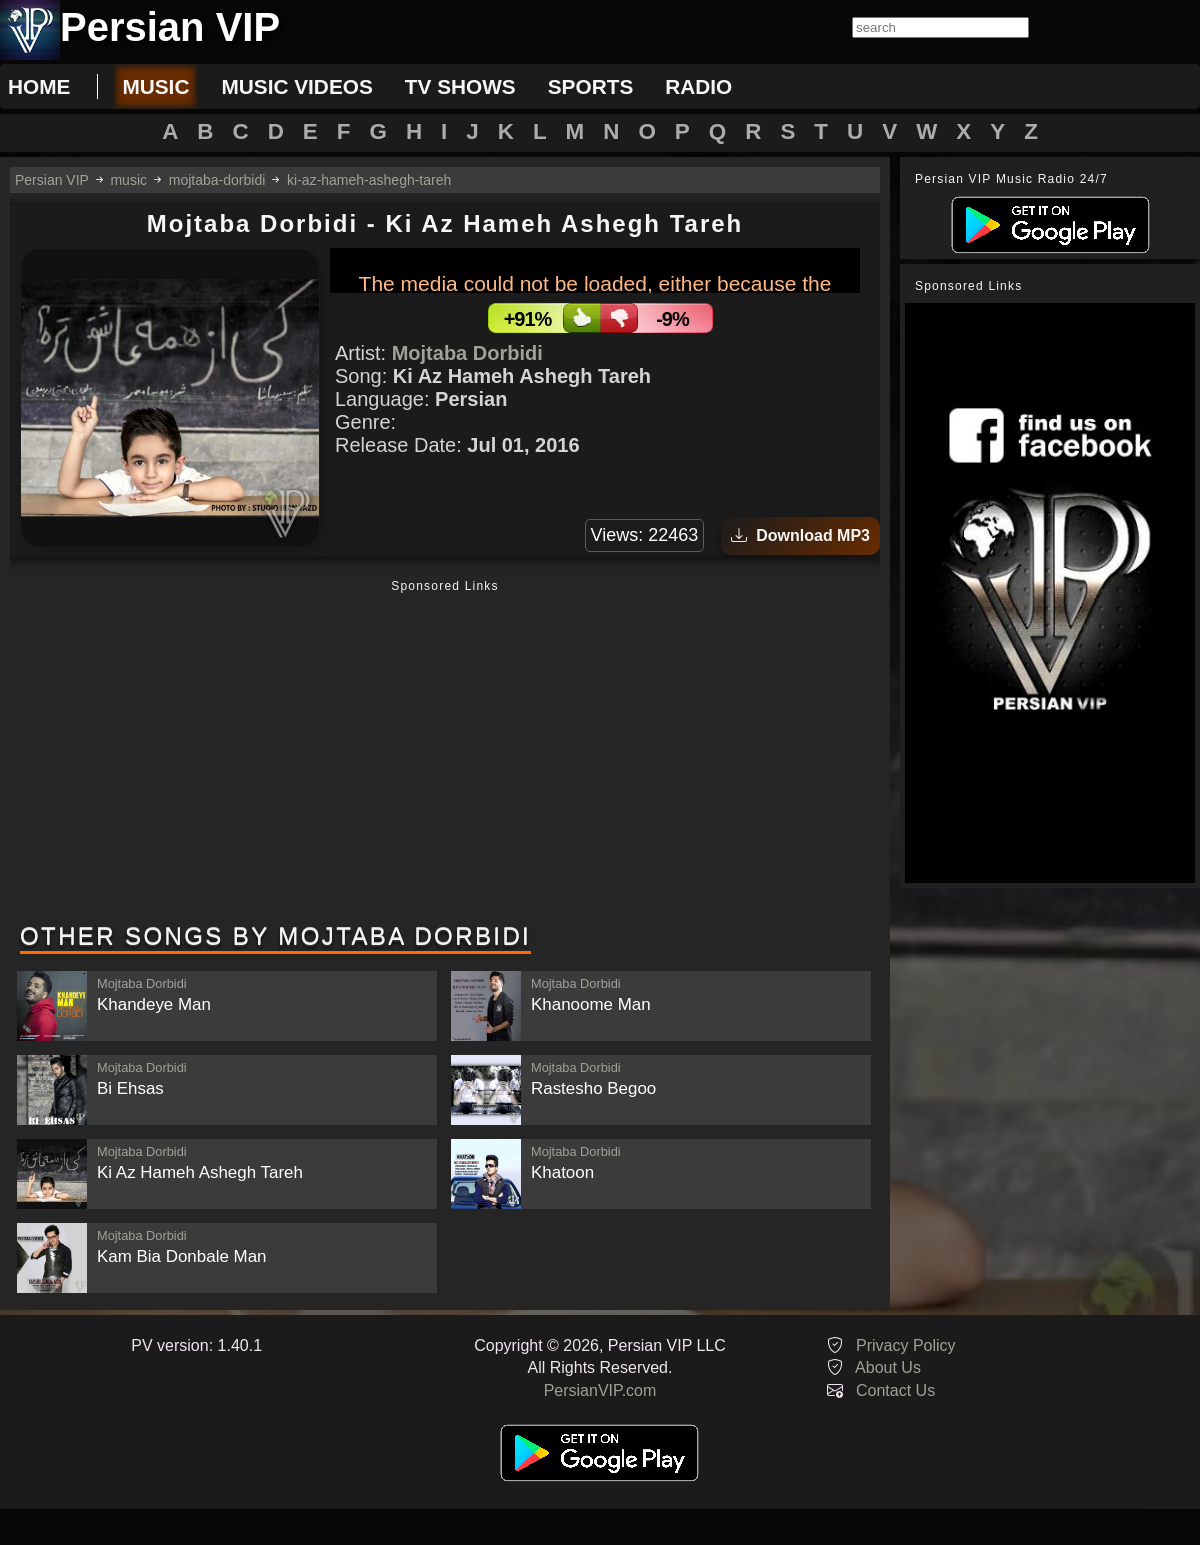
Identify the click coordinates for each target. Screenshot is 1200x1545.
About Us (888, 1367)
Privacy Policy (906, 1345)
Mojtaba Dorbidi (467, 353)
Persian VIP (52, 180)
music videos (296, 86)
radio (698, 86)
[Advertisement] (445, 753)
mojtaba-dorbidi (217, 180)
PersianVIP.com (600, 1390)
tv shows (460, 86)
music (155, 86)
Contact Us (895, 1390)
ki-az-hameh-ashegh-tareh (369, 180)
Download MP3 (800, 535)
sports (591, 86)
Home (39, 86)
